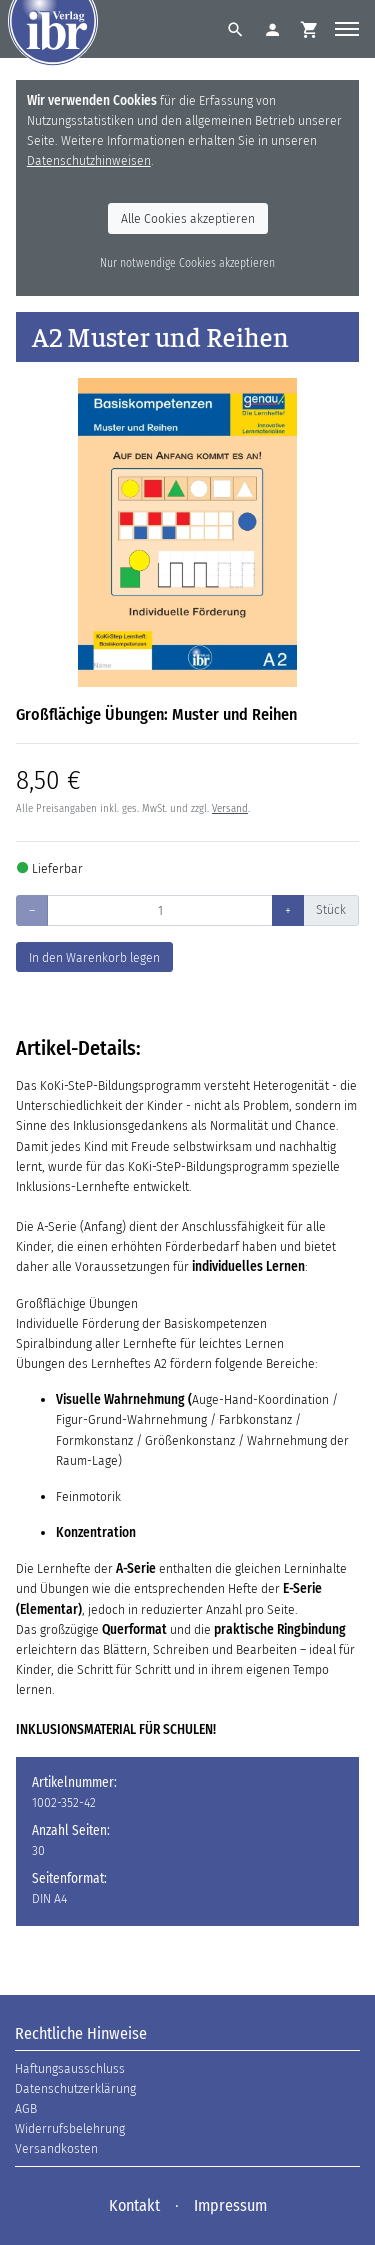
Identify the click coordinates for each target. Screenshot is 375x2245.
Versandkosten (56, 2148)
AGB (26, 2108)
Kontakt (134, 2205)
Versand (230, 808)
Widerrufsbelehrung (70, 2128)
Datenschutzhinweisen (89, 160)
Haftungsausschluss (70, 2068)
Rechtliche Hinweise (81, 2033)
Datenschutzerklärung (75, 2088)
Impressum (230, 2205)
